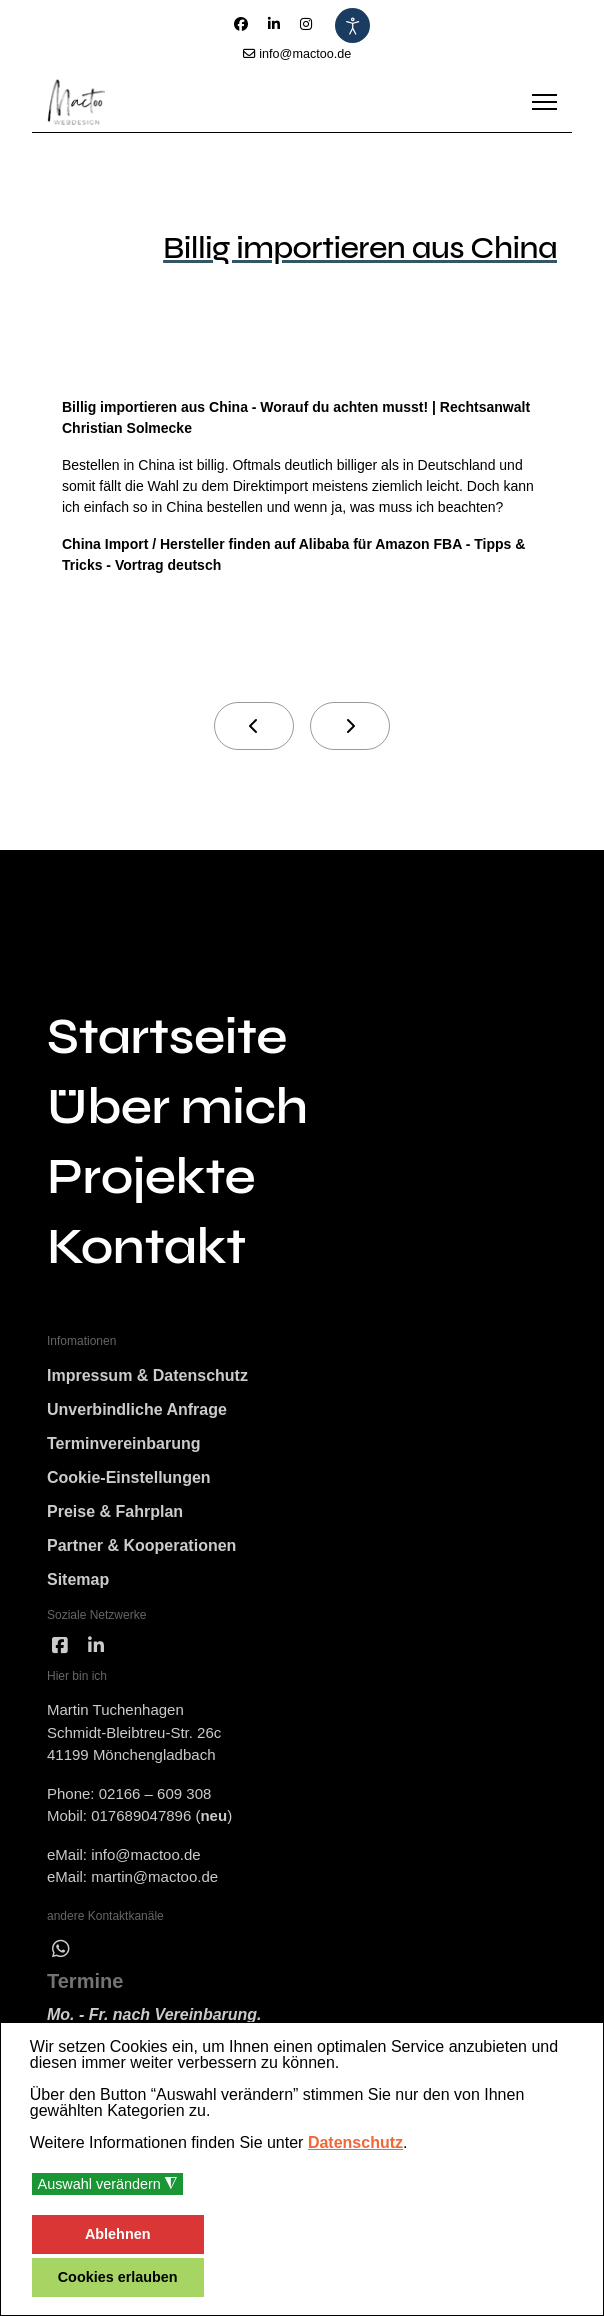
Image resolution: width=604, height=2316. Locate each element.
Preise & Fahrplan (115, 1511)
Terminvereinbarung (124, 1443)
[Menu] (544, 102)
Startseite (167, 1037)
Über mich (177, 1107)
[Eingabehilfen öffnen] (352, 25)
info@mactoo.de (305, 54)
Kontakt (146, 1247)
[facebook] (60, 1646)
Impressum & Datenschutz (147, 1375)
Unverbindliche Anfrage (137, 1409)
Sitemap (78, 1579)
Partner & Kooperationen (141, 1545)
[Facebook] (241, 24)
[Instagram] (306, 24)
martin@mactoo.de (154, 1876)
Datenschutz (355, 2142)
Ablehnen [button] (118, 2234)
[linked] (96, 1646)
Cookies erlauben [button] (118, 2277)
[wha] (61, 1949)
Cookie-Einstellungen (129, 1477)
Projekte (151, 1177)
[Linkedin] (274, 24)
